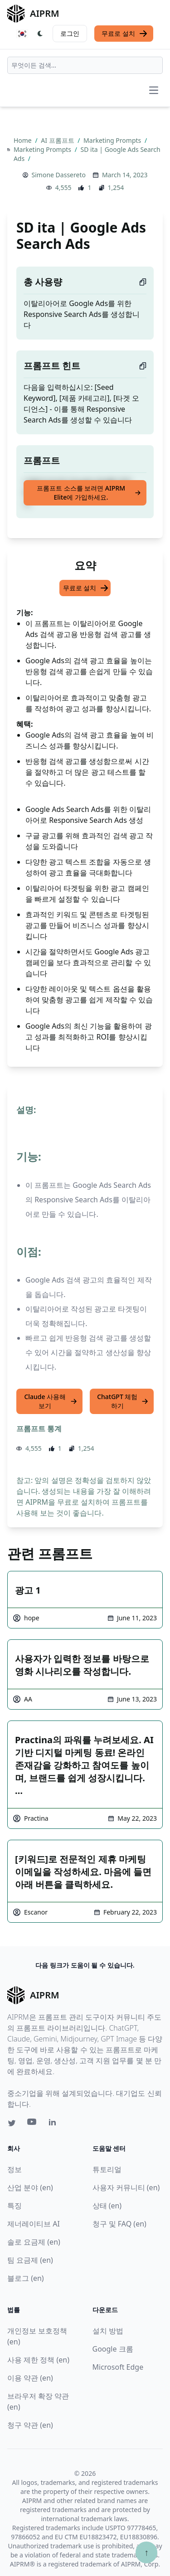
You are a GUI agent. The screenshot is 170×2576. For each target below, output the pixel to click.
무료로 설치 (125, 33)
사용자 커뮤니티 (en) (126, 2187)
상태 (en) (107, 2206)
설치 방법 (107, 2331)
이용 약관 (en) (30, 2378)
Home (23, 140)
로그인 (69, 33)
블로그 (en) (25, 2278)
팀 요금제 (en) (30, 2260)
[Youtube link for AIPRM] (32, 2124)
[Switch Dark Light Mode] (40, 33)
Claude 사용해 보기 (50, 1401)
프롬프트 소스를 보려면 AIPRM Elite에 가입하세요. (89, 492)
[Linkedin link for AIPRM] (54, 2124)
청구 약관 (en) (30, 2425)
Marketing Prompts (113, 140)
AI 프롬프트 (58, 140)
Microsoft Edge (118, 2367)
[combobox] (85, 65)
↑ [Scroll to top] (146, 2552)
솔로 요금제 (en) (33, 2242)
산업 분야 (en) (30, 2187)
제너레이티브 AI (33, 2224)
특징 (14, 2206)
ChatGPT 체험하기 (122, 1401)
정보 (14, 2169)
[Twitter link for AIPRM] (11, 2123)
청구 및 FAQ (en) (119, 2224)
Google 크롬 (112, 2349)
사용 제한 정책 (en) (38, 2360)
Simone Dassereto (59, 174)
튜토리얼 (106, 2169)
